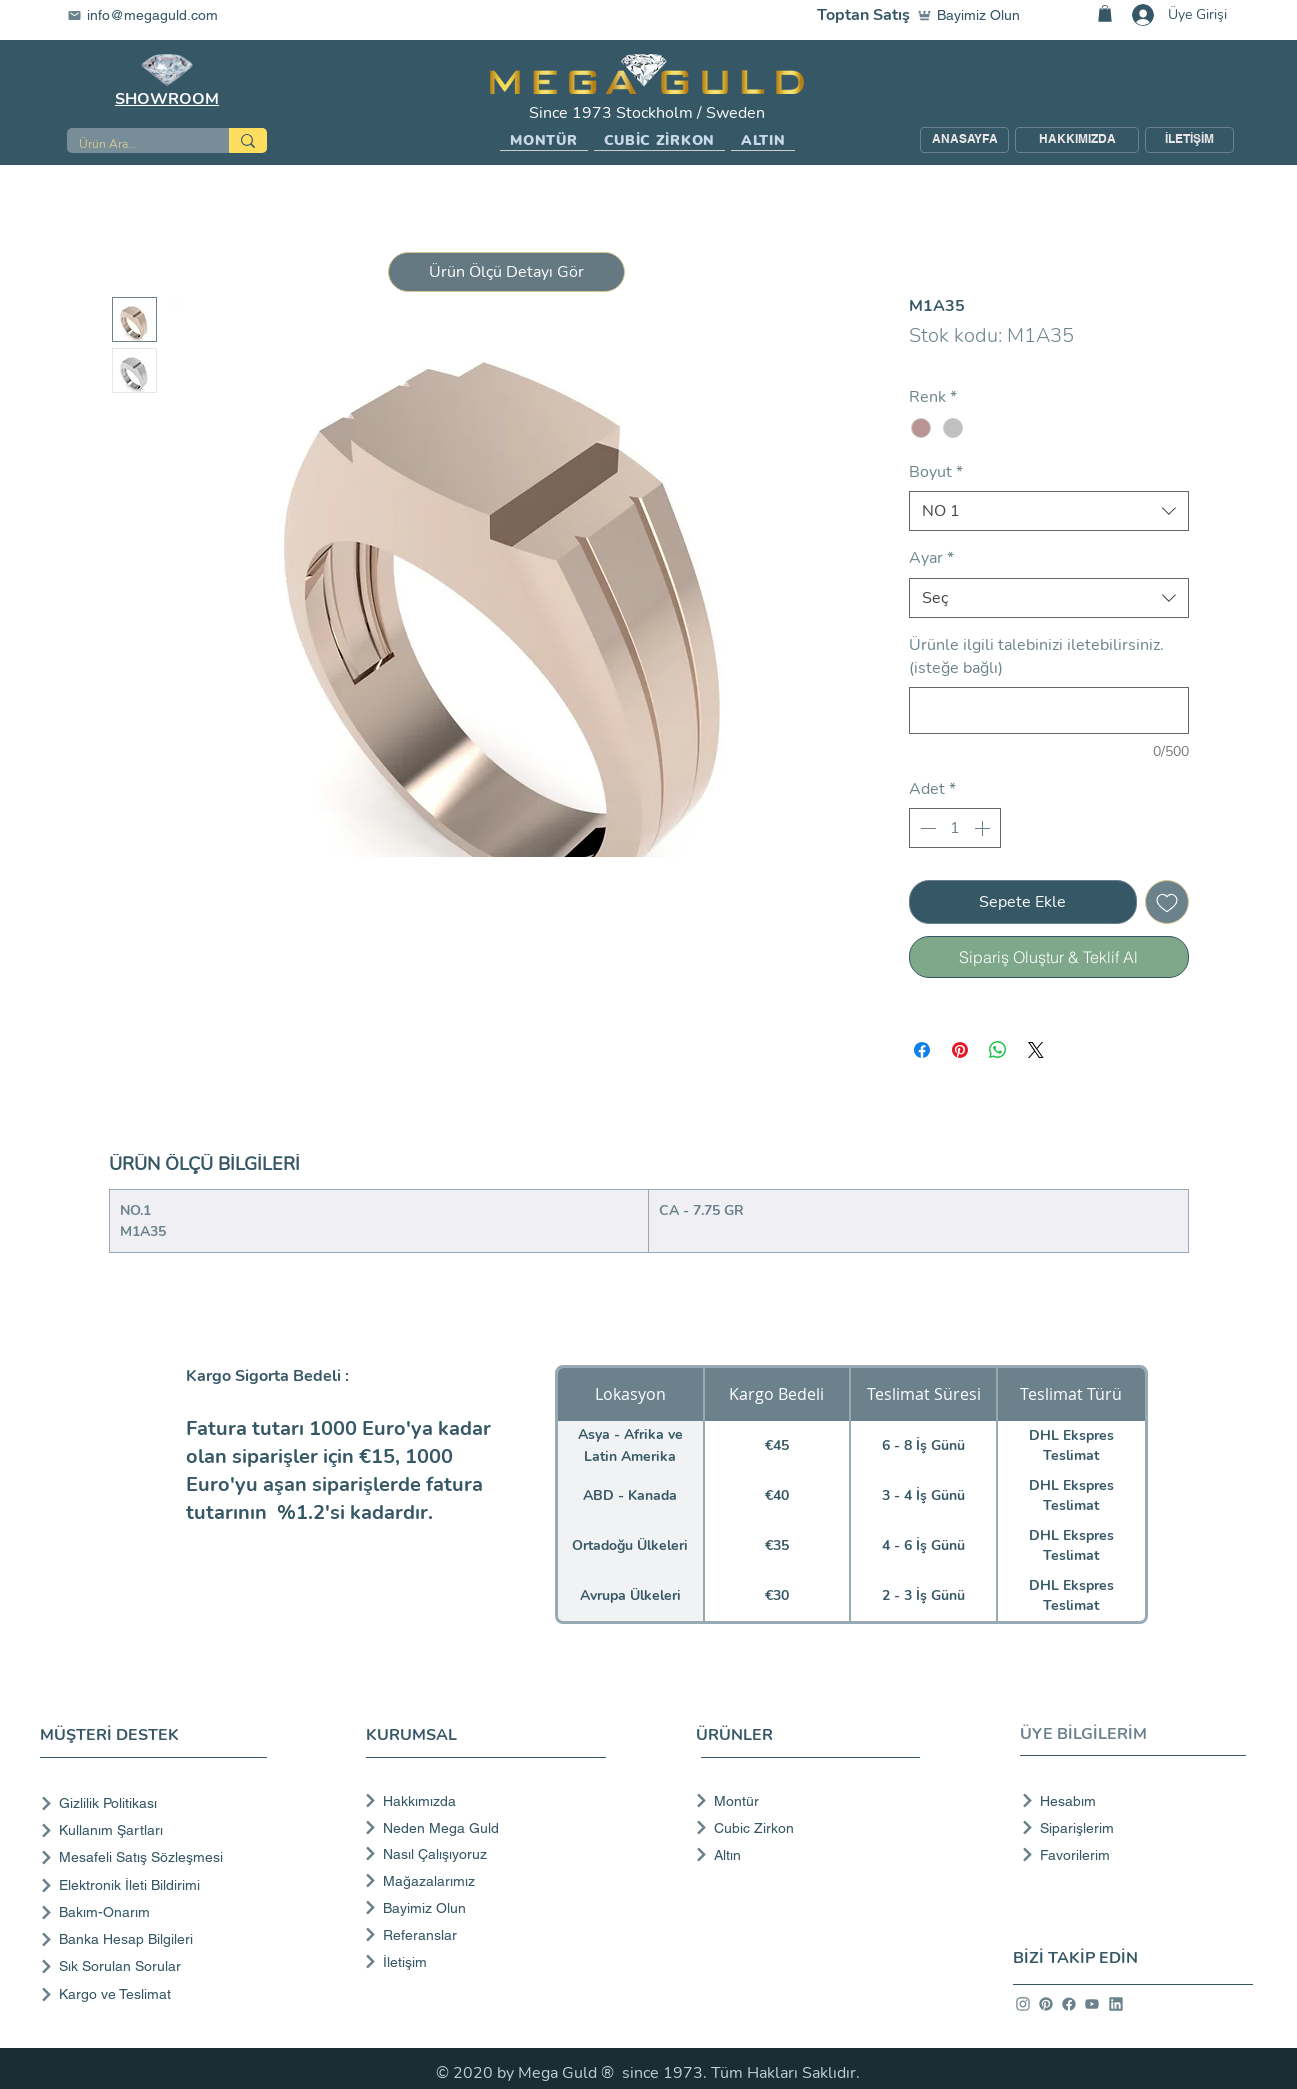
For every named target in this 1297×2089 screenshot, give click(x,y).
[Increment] (984, 828)
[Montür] (801, 1801)
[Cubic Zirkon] (801, 1828)
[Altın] (801, 1855)
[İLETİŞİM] (1189, 140)
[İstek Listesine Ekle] (1167, 902)
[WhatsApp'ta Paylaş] (998, 1050)
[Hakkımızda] (483, 1801)
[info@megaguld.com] (155, 15)
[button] (543, 141)
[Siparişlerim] (1127, 1828)
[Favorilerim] (1127, 1855)
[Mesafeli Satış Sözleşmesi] (157, 1857)
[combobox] (1049, 511)
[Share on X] (1036, 1050)
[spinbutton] (955, 828)
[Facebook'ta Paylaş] (922, 1050)
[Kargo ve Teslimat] (157, 1994)
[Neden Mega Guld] (483, 1828)
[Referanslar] (483, 1935)
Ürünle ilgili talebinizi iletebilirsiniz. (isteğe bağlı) (1036, 656)
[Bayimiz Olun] (973, 15)
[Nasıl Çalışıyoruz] (483, 1854)
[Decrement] (926, 828)
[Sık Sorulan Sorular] (157, 1966)
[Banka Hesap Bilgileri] (157, 1939)
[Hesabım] (1127, 1801)
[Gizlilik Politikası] (157, 1803)
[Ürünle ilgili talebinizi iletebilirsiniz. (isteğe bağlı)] (1049, 710)
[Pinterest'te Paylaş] (960, 1050)
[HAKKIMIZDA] (1077, 140)
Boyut (936, 472)
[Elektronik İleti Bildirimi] (157, 1885)
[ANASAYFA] (964, 140)
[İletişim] (483, 1962)
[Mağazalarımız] (483, 1881)
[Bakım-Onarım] (157, 1912)
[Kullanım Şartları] (157, 1830)
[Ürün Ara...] (133, 144)
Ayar (931, 558)
